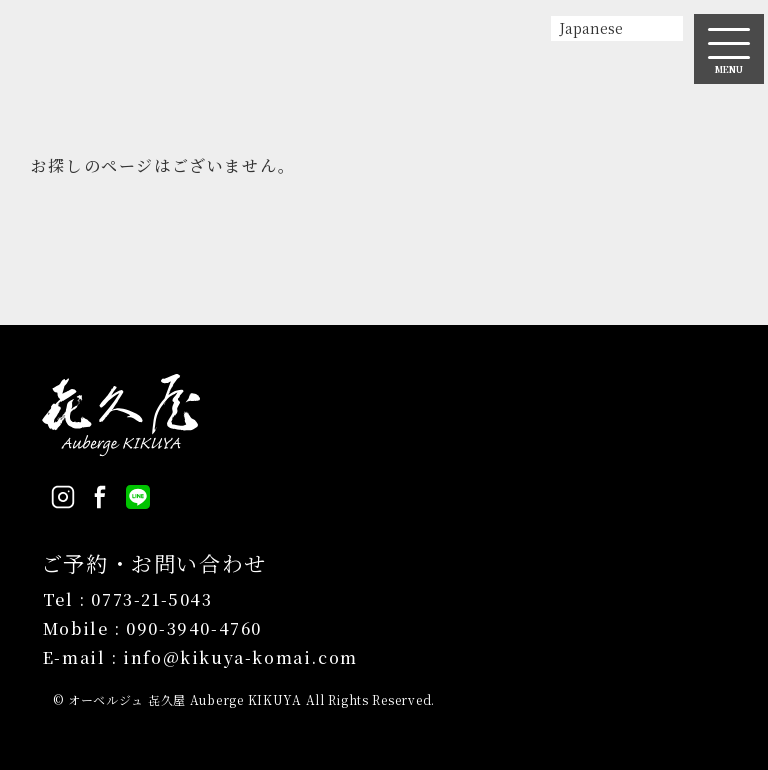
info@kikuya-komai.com (240, 657)
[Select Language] (617, 28)
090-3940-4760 (194, 628)
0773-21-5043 (151, 599)
